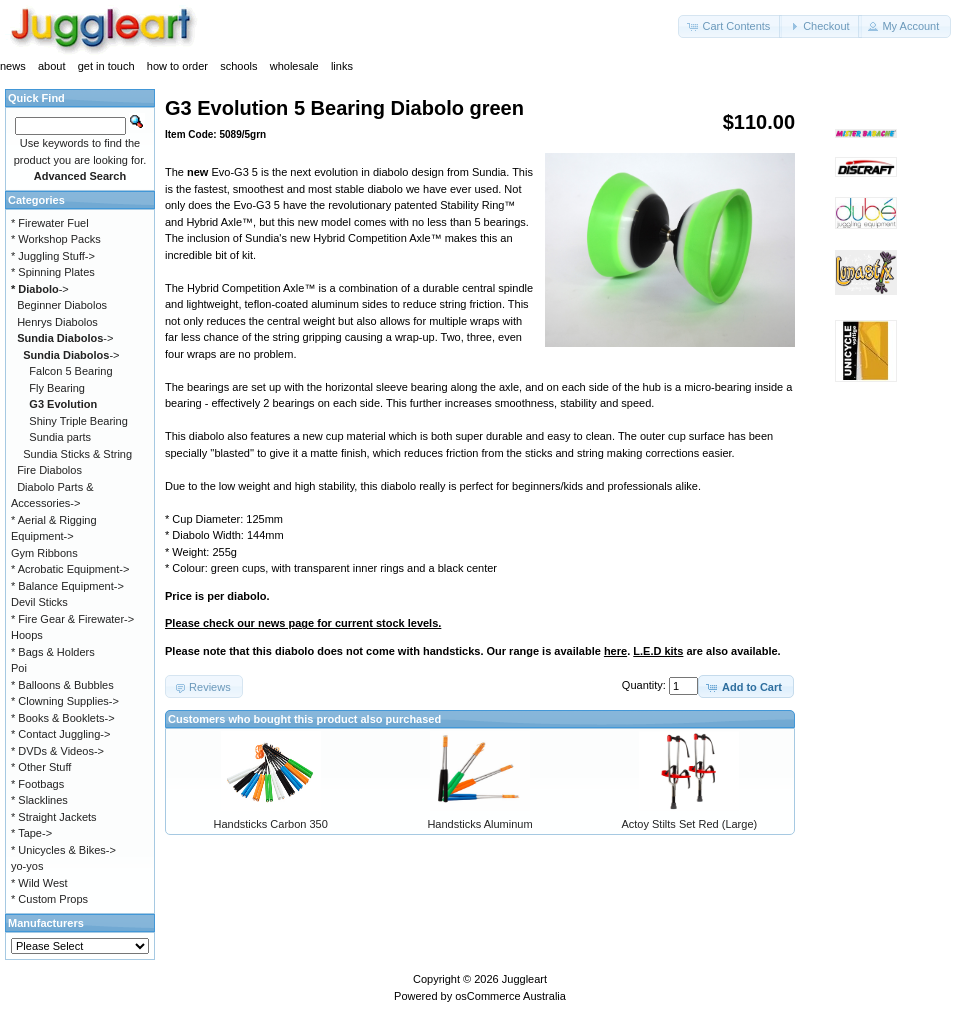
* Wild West (39, 883)
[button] (730, 26)
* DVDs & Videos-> (57, 751)
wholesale (294, 66)
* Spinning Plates (53, 272)
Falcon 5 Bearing (70, 371)
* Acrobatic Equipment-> (70, 569)
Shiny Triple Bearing (78, 421)
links (342, 66)
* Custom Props (49, 899)
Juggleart (524, 979)
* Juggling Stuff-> (53, 256)
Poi (19, 668)
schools (238, 66)
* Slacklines (39, 800)
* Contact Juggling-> (60, 734)
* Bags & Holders (53, 652)
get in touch (106, 66)
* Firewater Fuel (50, 223)
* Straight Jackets (54, 817)
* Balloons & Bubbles (62, 685)
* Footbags (37, 784)
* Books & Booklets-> (63, 718)
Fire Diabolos (49, 470)
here (615, 651)
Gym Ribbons (44, 553)
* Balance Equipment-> (67, 586)
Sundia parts (60, 437)
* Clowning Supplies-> (65, 701)
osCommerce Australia (510, 996)
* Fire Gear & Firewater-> (72, 619)
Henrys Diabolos (57, 322)
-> (40, 289)
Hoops (27, 635)
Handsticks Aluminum (479, 824)
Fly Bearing (57, 388)
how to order (177, 66)
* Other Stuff (41, 767)
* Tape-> (31, 833)
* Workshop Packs (56, 239)
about (52, 66)
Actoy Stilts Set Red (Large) (689, 824)
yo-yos (27, 866)
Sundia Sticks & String (77, 454)
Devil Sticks (39, 602)
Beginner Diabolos (62, 305)
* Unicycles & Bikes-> (63, 850)
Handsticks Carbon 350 (270, 824)
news (13, 66)
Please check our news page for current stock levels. (303, 623)
